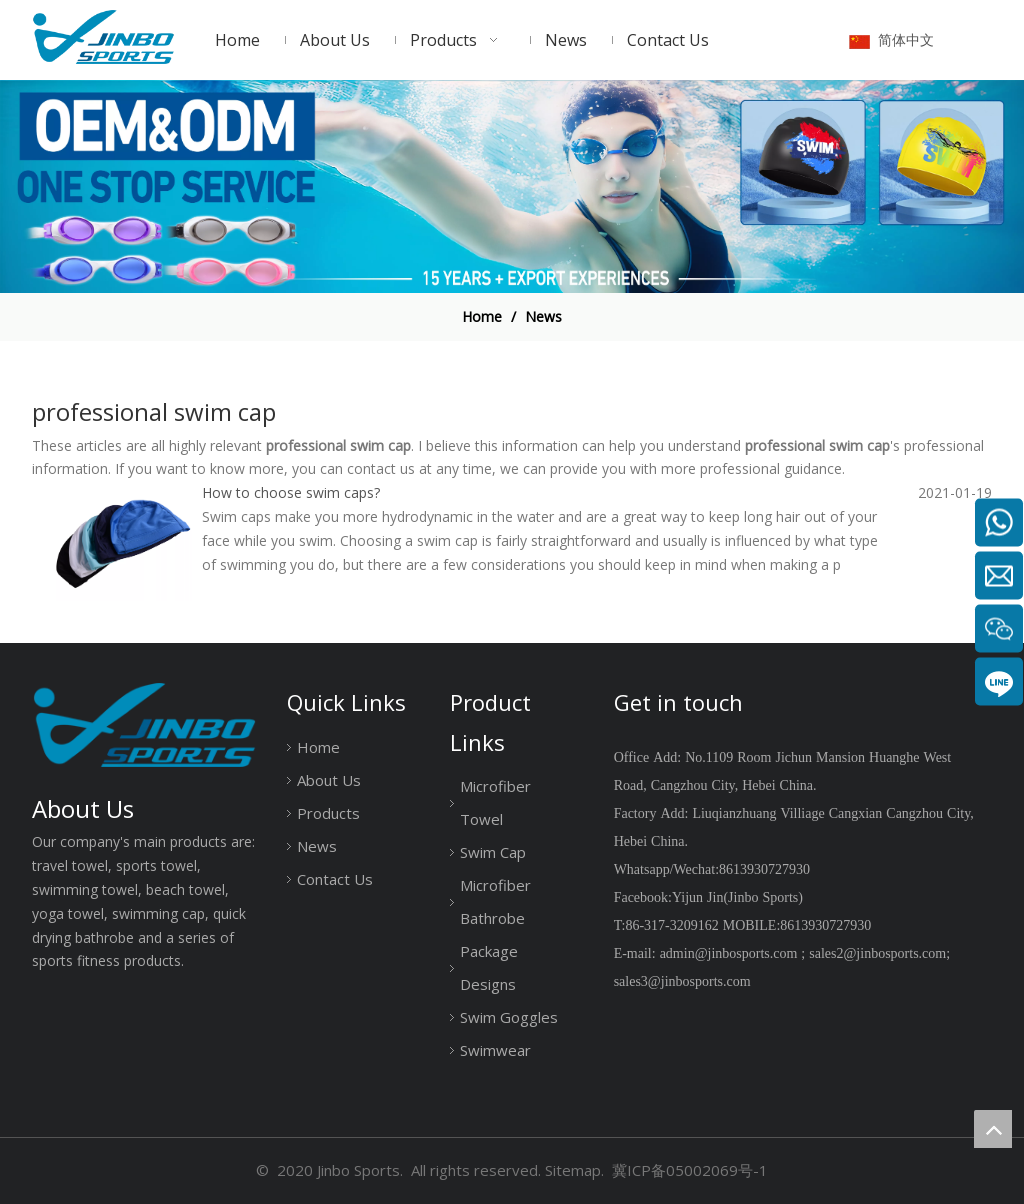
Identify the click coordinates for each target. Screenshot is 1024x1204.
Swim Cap (493, 852)
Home (318, 747)
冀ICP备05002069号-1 (690, 1170)
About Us (329, 780)
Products (328, 813)
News (317, 846)
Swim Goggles (509, 1017)
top (993, 1129)
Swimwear (495, 1050)
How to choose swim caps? (291, 492)
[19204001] (512, 186)
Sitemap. (574, 1170)
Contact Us (335, 879)
